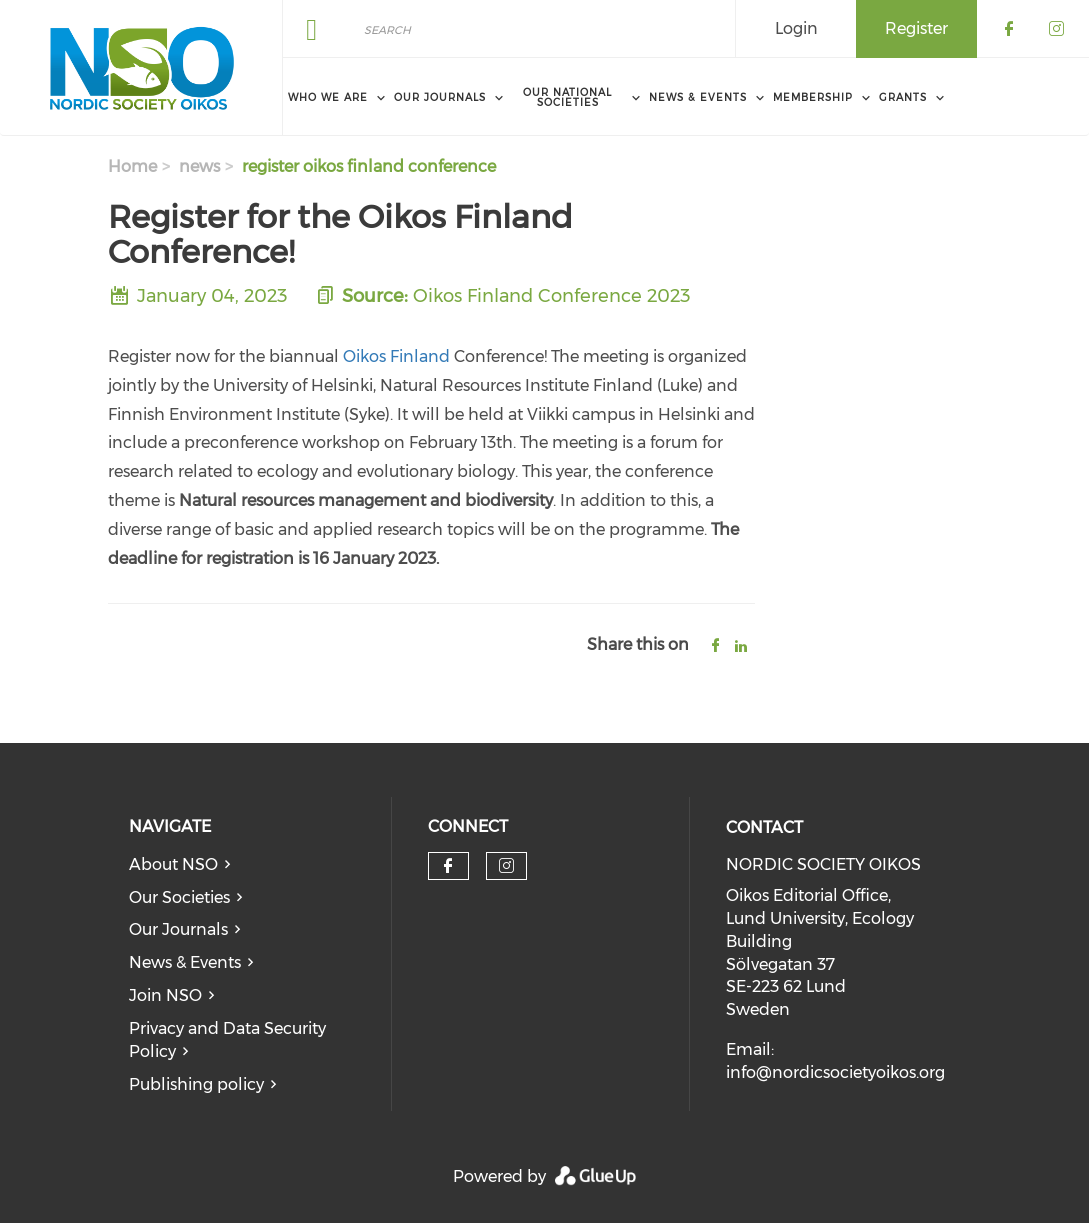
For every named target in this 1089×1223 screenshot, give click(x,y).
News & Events (185, 962)
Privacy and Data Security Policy (227, 1040)
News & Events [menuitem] (698, 97)
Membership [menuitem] (813, 97)
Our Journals (178, 929)
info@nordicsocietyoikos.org (835, 1072)
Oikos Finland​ (396, 356)
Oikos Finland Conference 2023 (552, 296)
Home (132, 166)
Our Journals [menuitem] (440, 97)
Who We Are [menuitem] (328, 97)
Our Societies (179, 897)
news (199, 166)
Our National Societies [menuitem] (567, 97)
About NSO (173, 864)
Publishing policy (196, 1084)
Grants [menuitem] (903, 97)
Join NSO (165, 995)
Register (916, 28)
